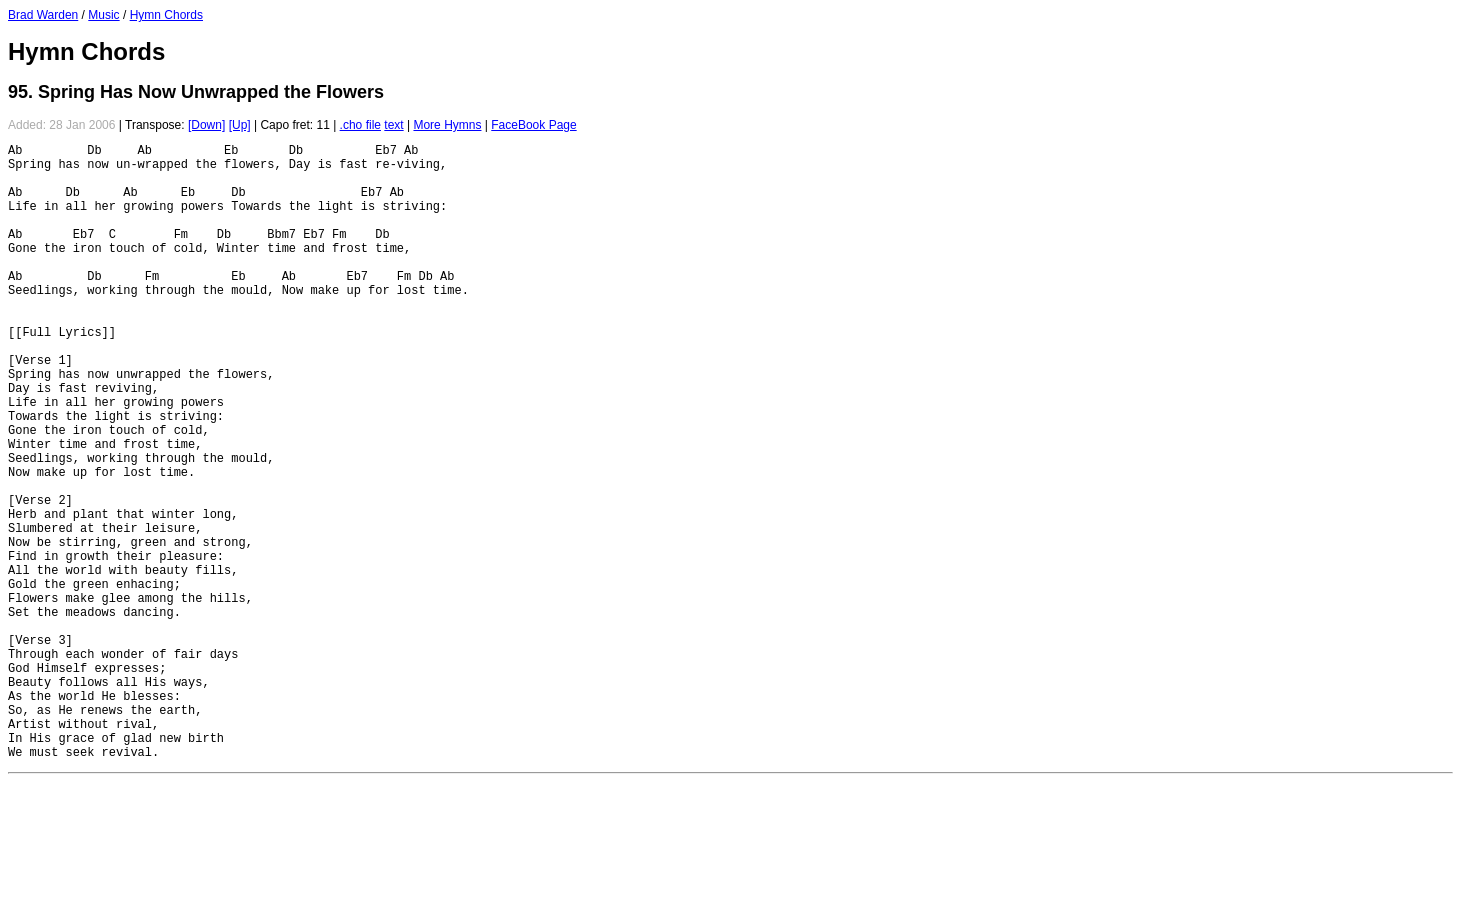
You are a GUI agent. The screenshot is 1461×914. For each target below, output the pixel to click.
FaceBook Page (533, 125)
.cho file (360, 125)
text (393, 125)
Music (103, 15)
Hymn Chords (166, 15)
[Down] (206, 125)
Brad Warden (43, 15)
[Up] (240, 125)
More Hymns (447, 125)
